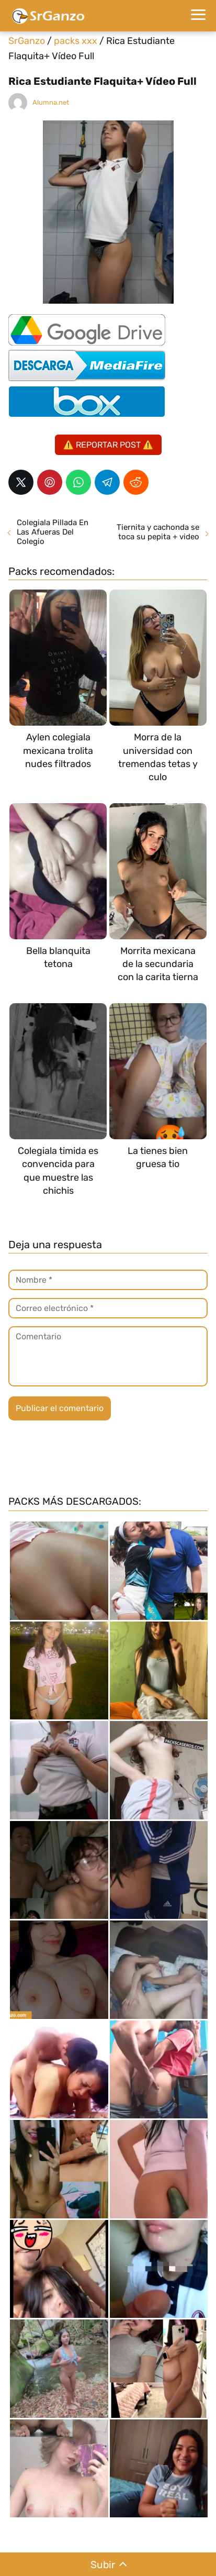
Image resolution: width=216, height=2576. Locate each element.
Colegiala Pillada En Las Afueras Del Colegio (52, 532)
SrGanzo (26, 41)
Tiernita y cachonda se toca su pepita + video (158, 532)
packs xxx (75, 41)
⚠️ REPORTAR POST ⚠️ (108, 445)
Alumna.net (50, 102)
